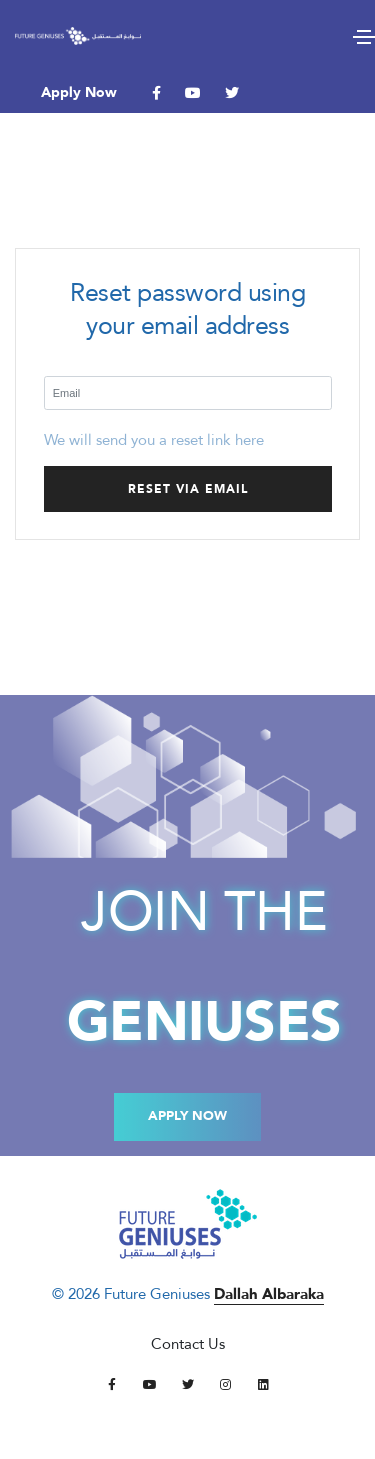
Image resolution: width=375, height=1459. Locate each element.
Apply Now (79, 92)
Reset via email (188, 489)
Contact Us (188, 1344)
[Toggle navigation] (364, 37)
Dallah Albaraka (269, 1294)
